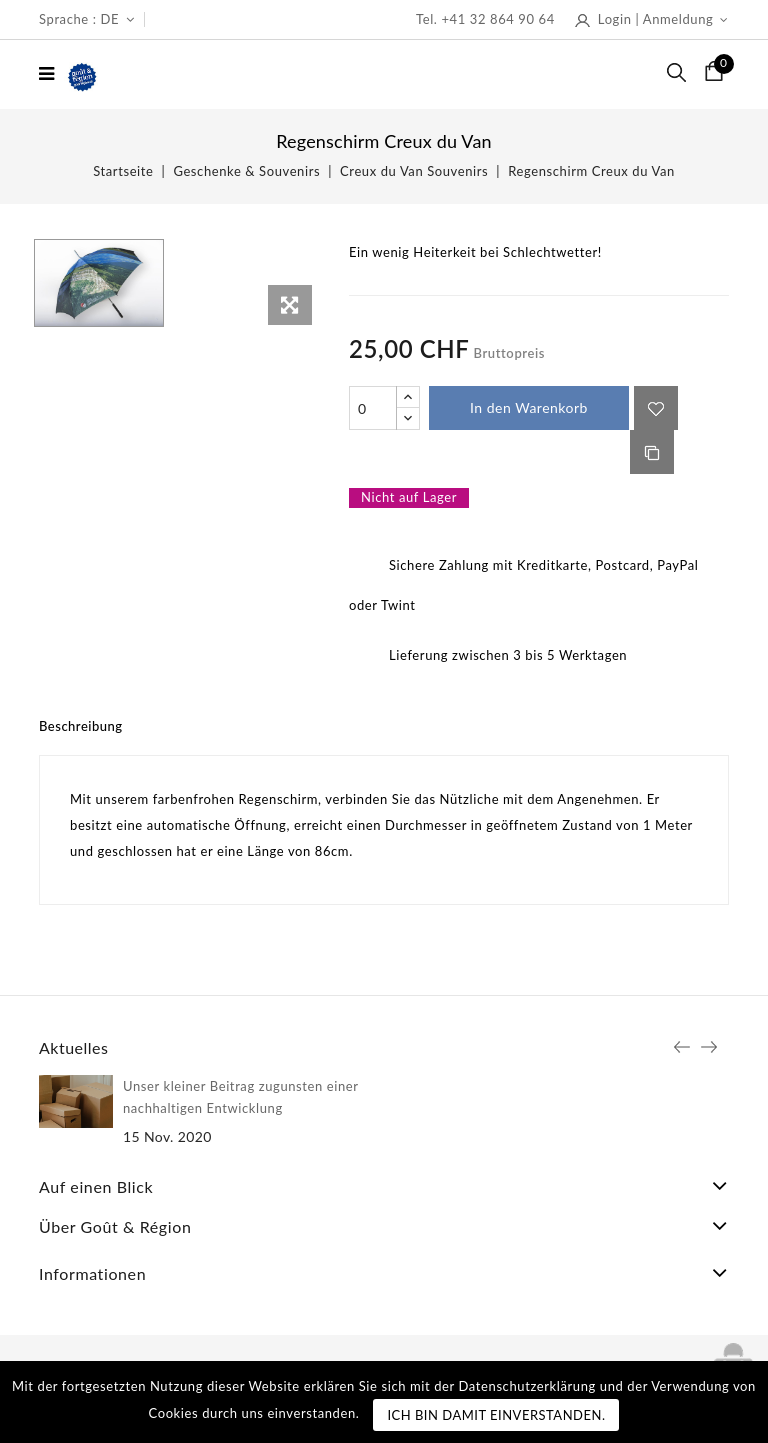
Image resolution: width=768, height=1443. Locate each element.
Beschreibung (81, 726)
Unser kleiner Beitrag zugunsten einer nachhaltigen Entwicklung (240, 1097)
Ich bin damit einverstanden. (496, 1415)
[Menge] (373, 408)
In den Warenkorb (529, 407)
